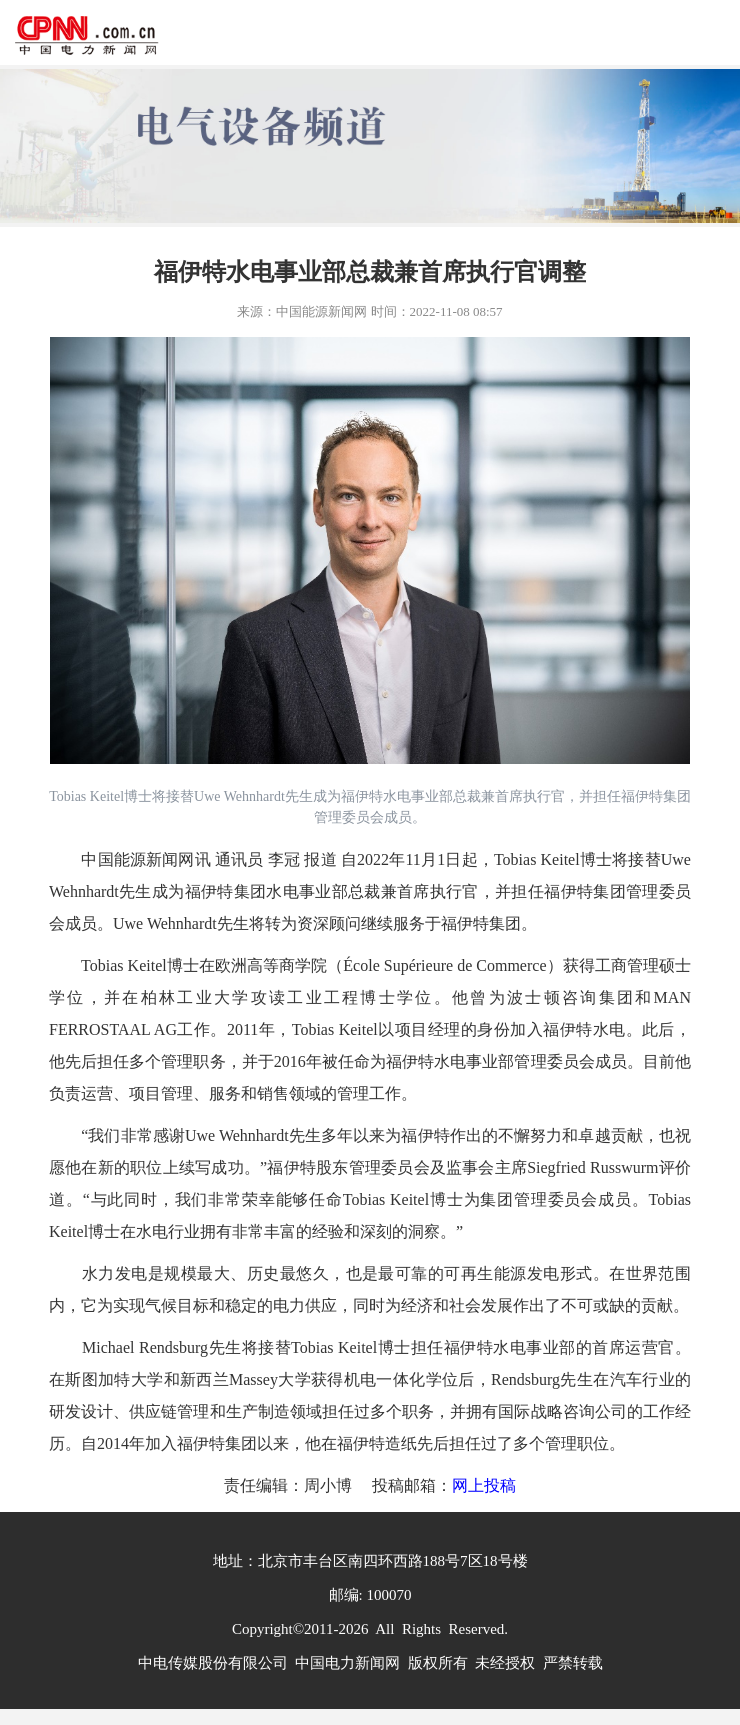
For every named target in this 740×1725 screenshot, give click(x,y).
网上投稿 (484, 1485)
